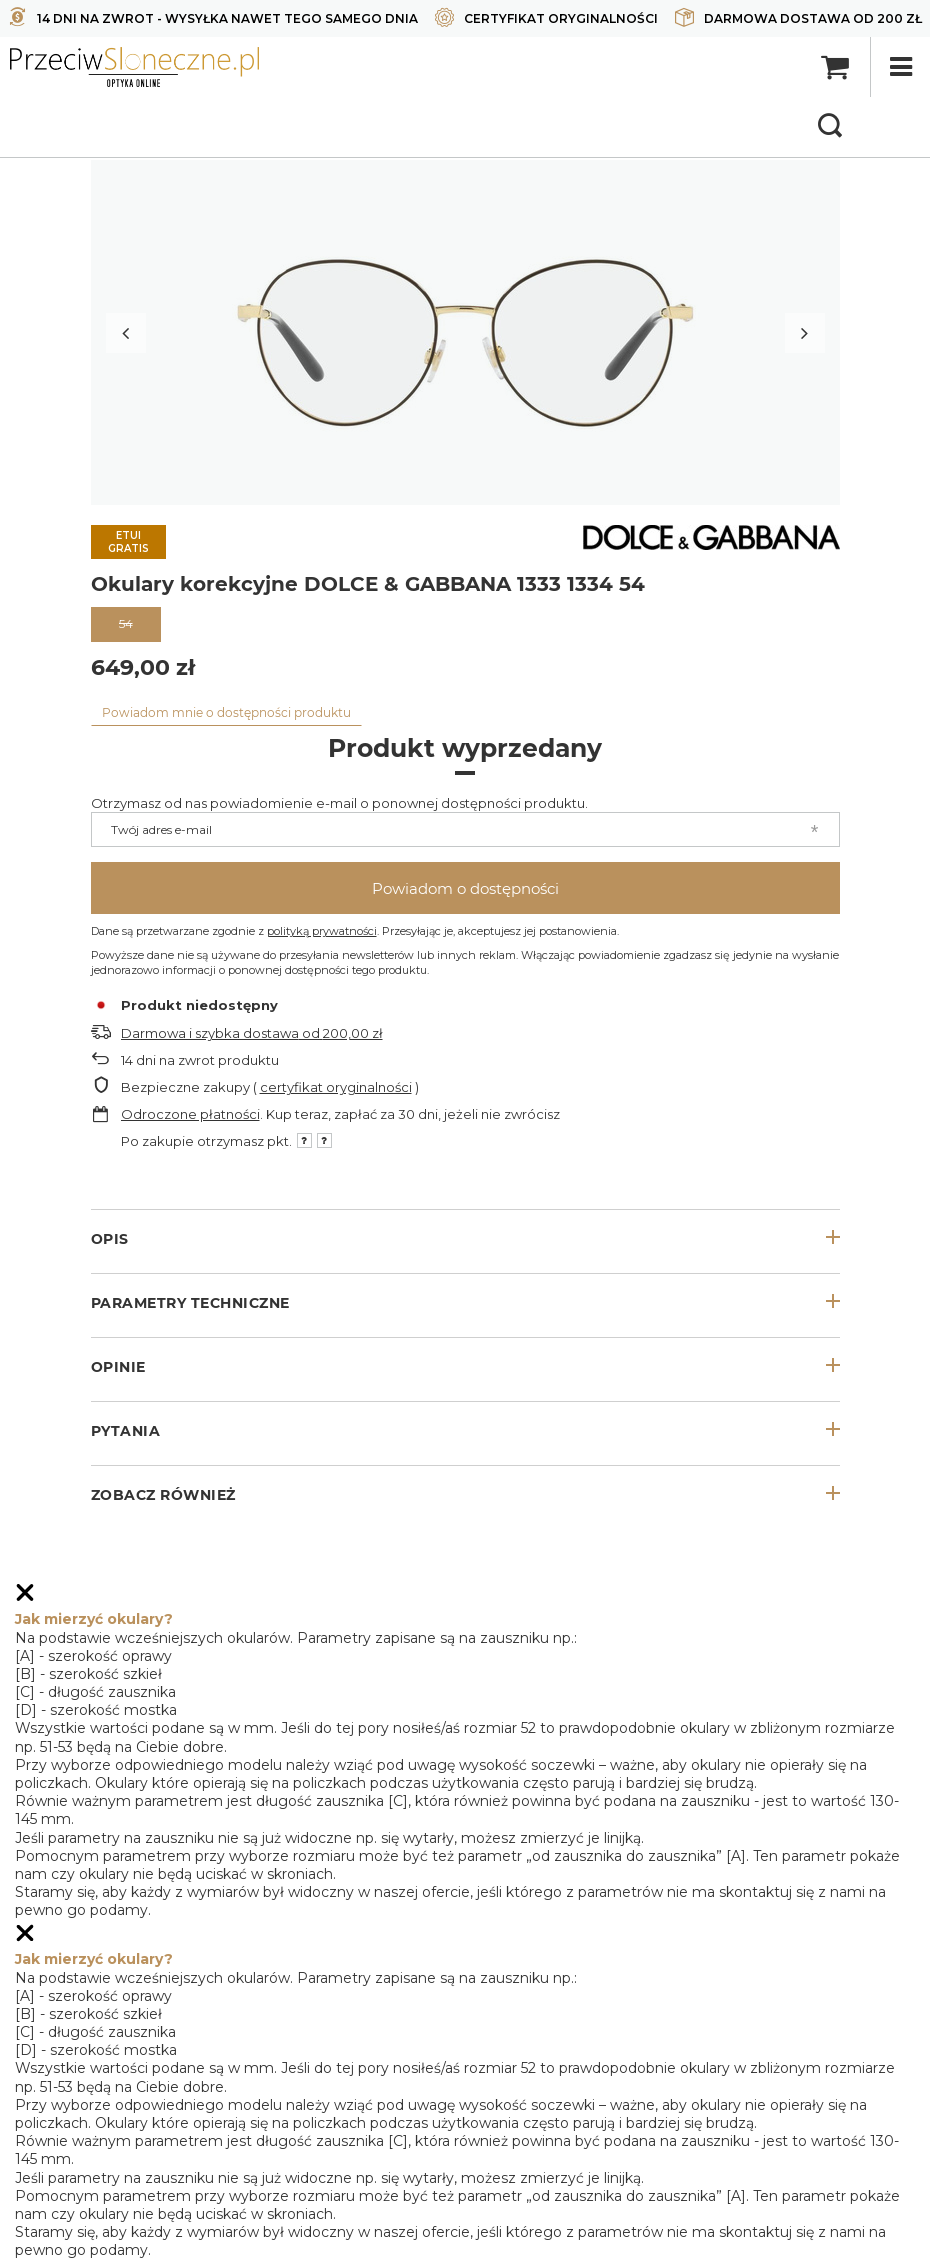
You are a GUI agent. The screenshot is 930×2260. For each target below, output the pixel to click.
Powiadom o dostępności (465, 888)
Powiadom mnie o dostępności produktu (226, 712)
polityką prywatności (322, 931)
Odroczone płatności (190, 1114)
